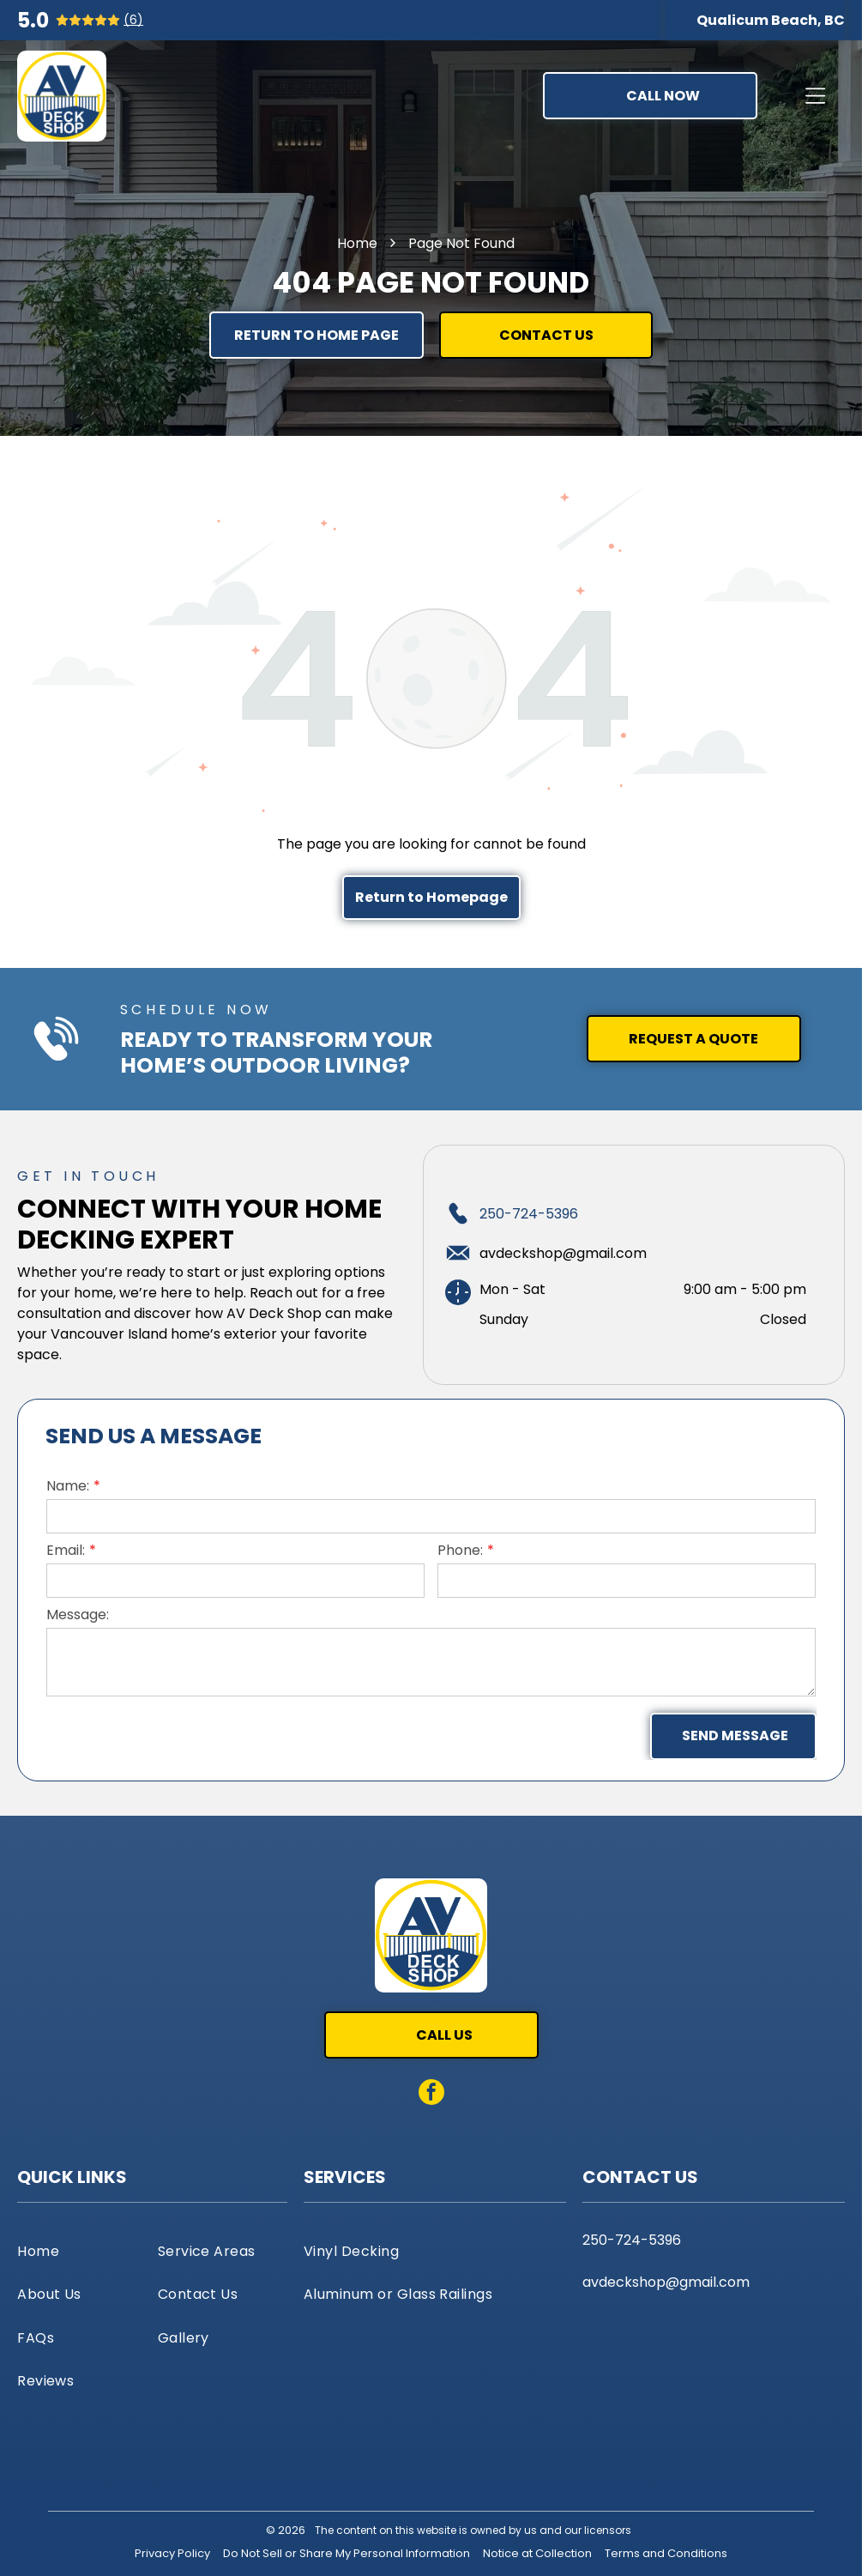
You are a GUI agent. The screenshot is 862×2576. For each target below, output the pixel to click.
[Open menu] (814, 96)
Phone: (460, 1550)
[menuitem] (82, 2250)
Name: (67, 1486)
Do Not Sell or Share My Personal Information (346, 2553)
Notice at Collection (537, 2553)
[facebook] (431, 2094)
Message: (77, 1614)
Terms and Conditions (666, 2553)
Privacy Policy (172, 2553)
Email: (65, 1550)
